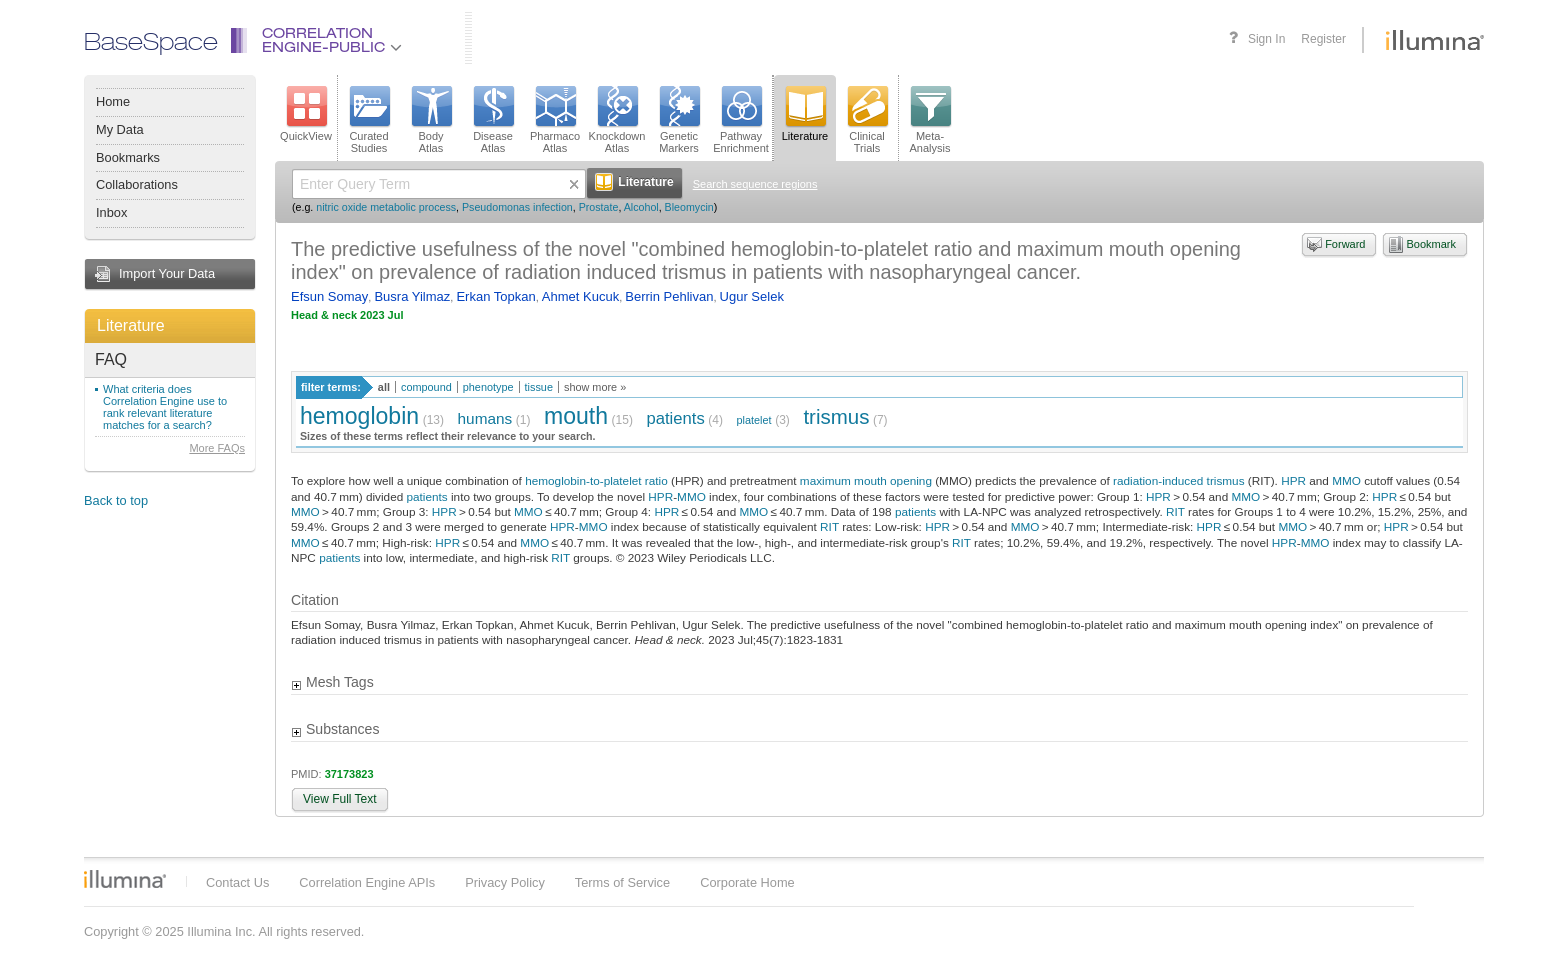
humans (485, 418)
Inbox (111, 212)
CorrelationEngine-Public (332, 41)
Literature (131, 325)
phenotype (488, 387)
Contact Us (237, 882)
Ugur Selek (752, 296)
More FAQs (217, 448)
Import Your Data (167, 273)
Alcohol (641, 207)
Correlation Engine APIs (367, 882)
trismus (836, 416)
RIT (1175, 511)
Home (113, 101)
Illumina (125, 879)
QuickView (306, 114)
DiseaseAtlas (493, 120)
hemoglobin (359, 416)
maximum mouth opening (866, 480)
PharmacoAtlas (555, 120)
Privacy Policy (505, 882)
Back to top (116, 500)
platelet (754, 420)
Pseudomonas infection (517, 207)
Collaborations (137, 184)
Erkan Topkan (495, 296)
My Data (120, 129)
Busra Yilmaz (412, 296)
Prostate (599, 207)
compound (426, 387)
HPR (1293, 480)
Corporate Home (747, 882)
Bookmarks (128, 157)
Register (1323, 39)
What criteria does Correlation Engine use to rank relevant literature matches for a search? (165, 407)
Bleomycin (689, 207)
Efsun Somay (329, 296)
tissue (539, 387)
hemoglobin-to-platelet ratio (596, 480)
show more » (595, 387)
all (384, 387)
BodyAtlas (431, 120)
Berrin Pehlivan (669, 296)
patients (676, 418)
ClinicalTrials (867, 120)
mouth (576, 416)
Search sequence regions (755, 184)
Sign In (1266, 39)
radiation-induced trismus (1178, 480)
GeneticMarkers (679, 120)
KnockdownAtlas (617, 120)
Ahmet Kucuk (580, 296)
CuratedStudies (369, 120)
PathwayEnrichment (741, 120)
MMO (1346, 480)
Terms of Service (622, 882)
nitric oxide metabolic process (386, 207)
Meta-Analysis (930, 120)
